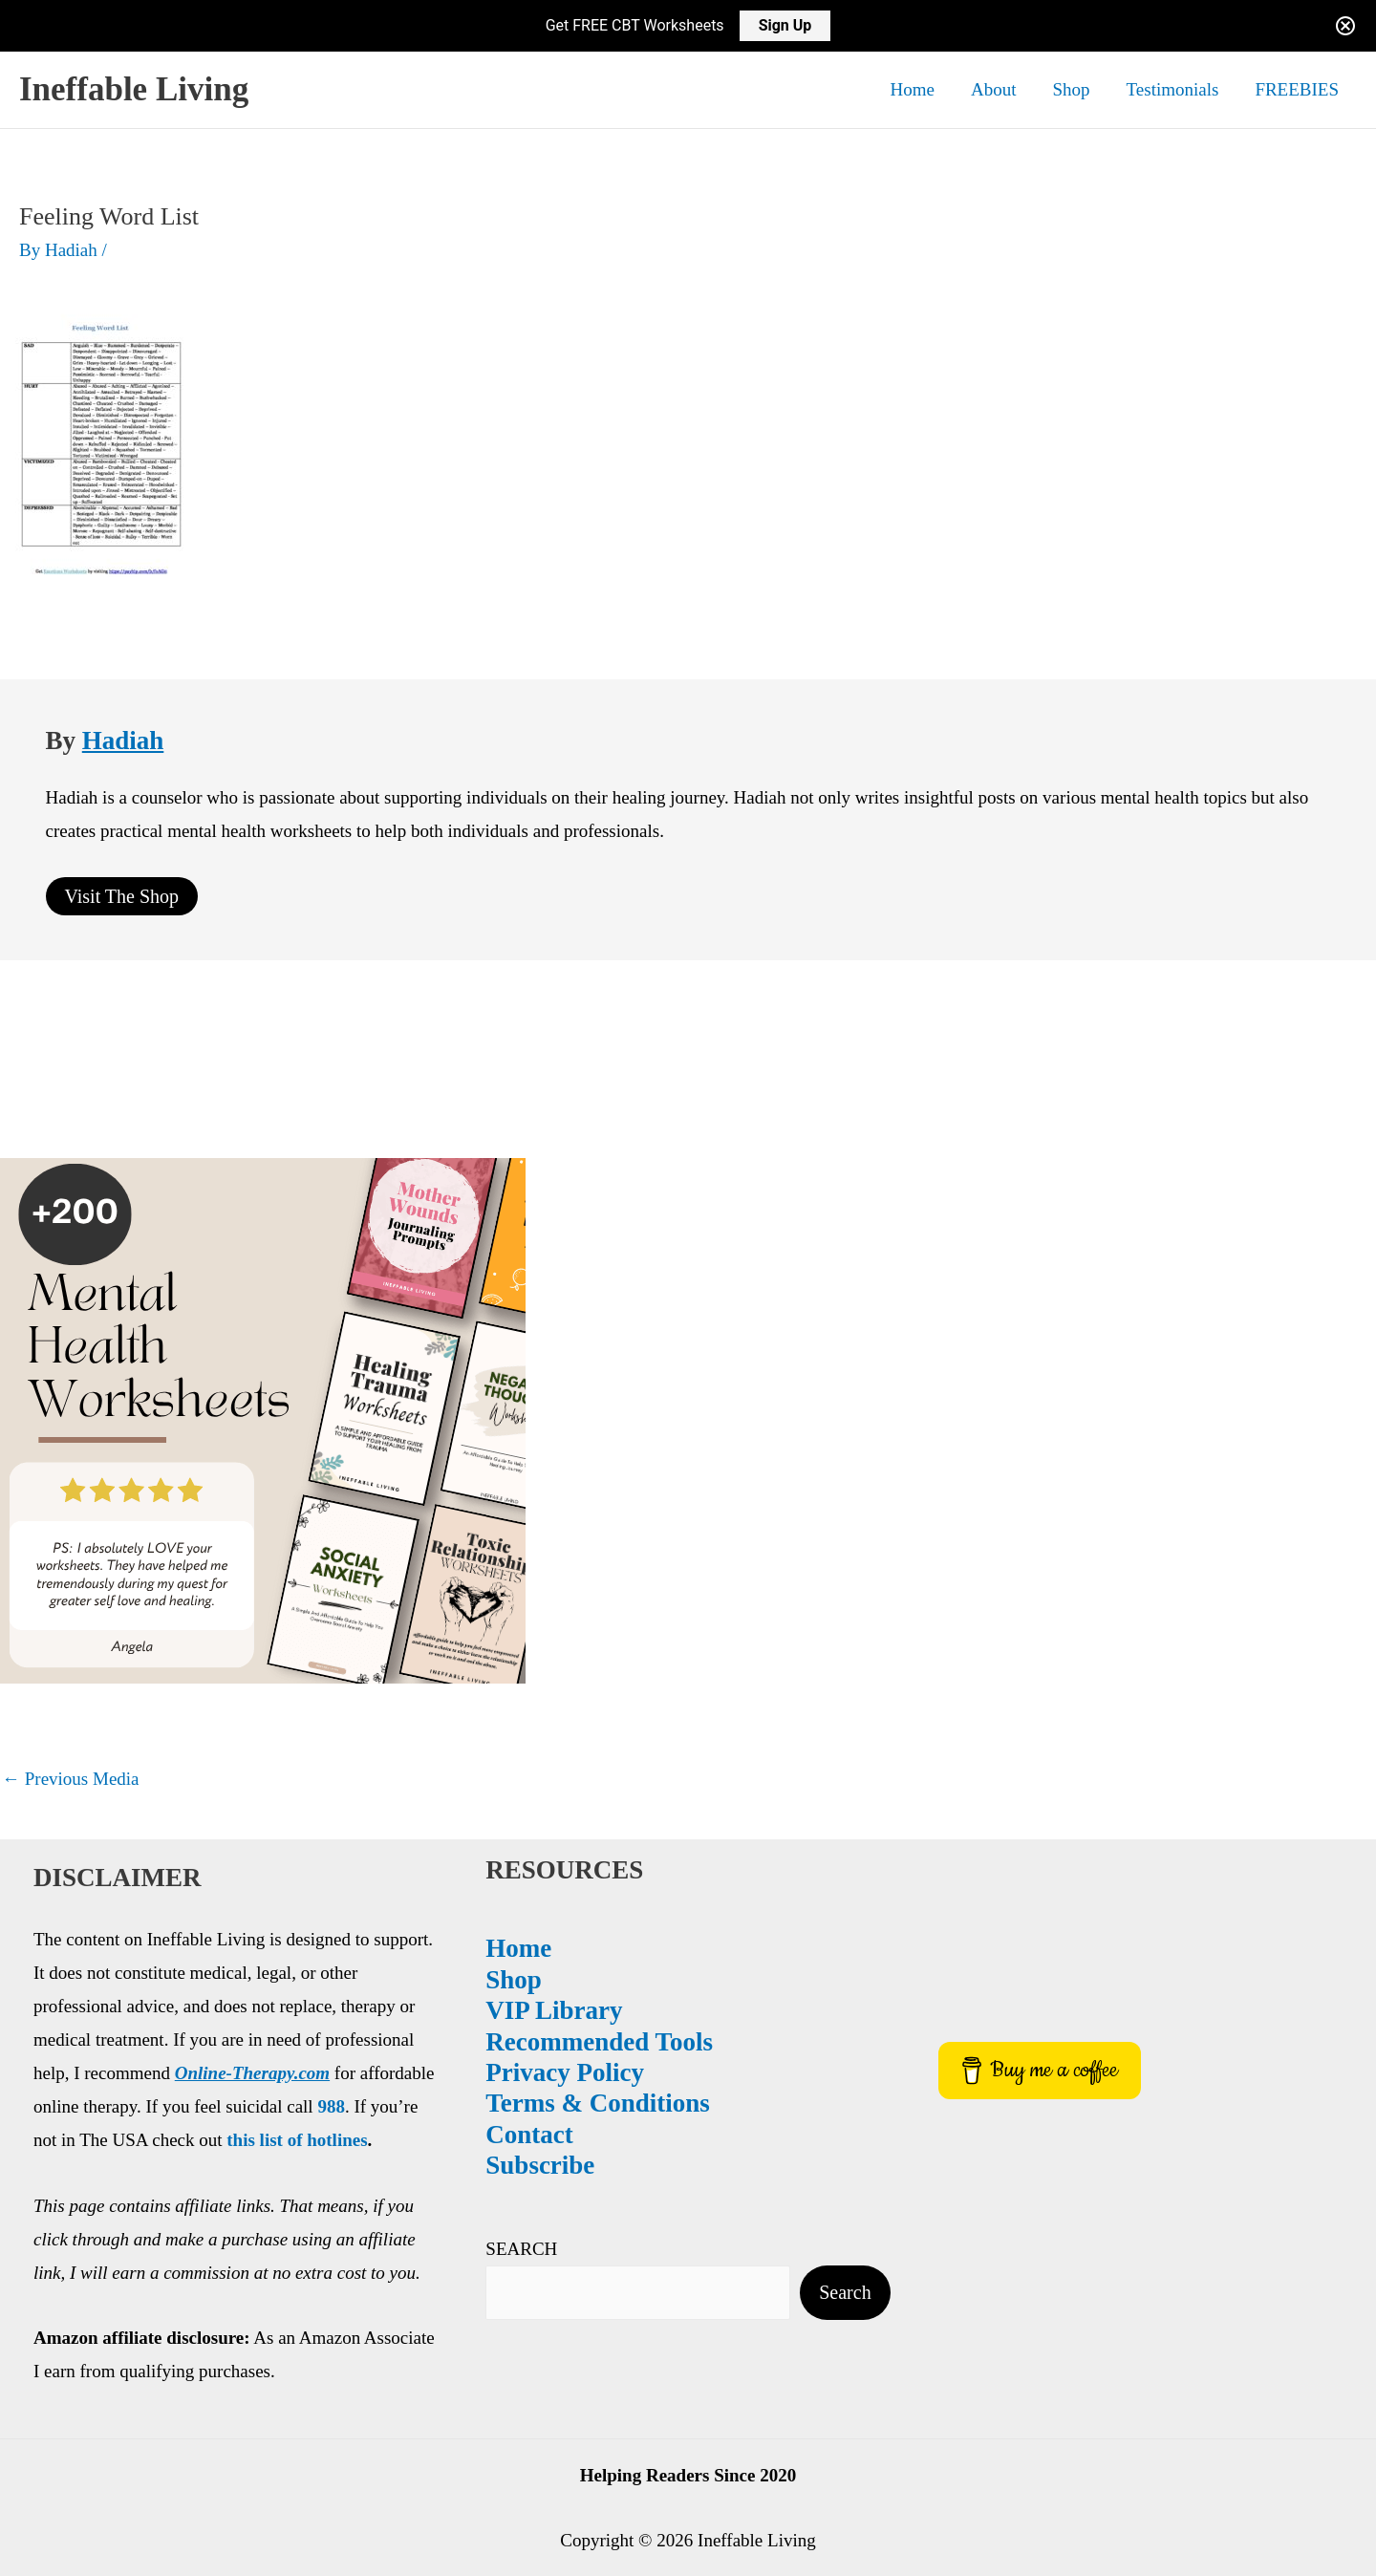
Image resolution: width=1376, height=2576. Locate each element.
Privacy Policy (184, 2072)
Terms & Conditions (217, 2103)
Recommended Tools (219, 2042)
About (994, 89)
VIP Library (173, 2010)
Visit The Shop (122, 896)
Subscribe (159, 2165)
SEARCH (141, 2249)
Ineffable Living (133, 89)
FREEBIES (1297, 89)
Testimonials (1173, 89)
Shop (1070, 89)
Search (368, 2294)
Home (913, 89)
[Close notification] (1345, 25)
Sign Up (785, 25)
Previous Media (71, 1779)
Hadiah (123, 740)
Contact (148, 2134)
